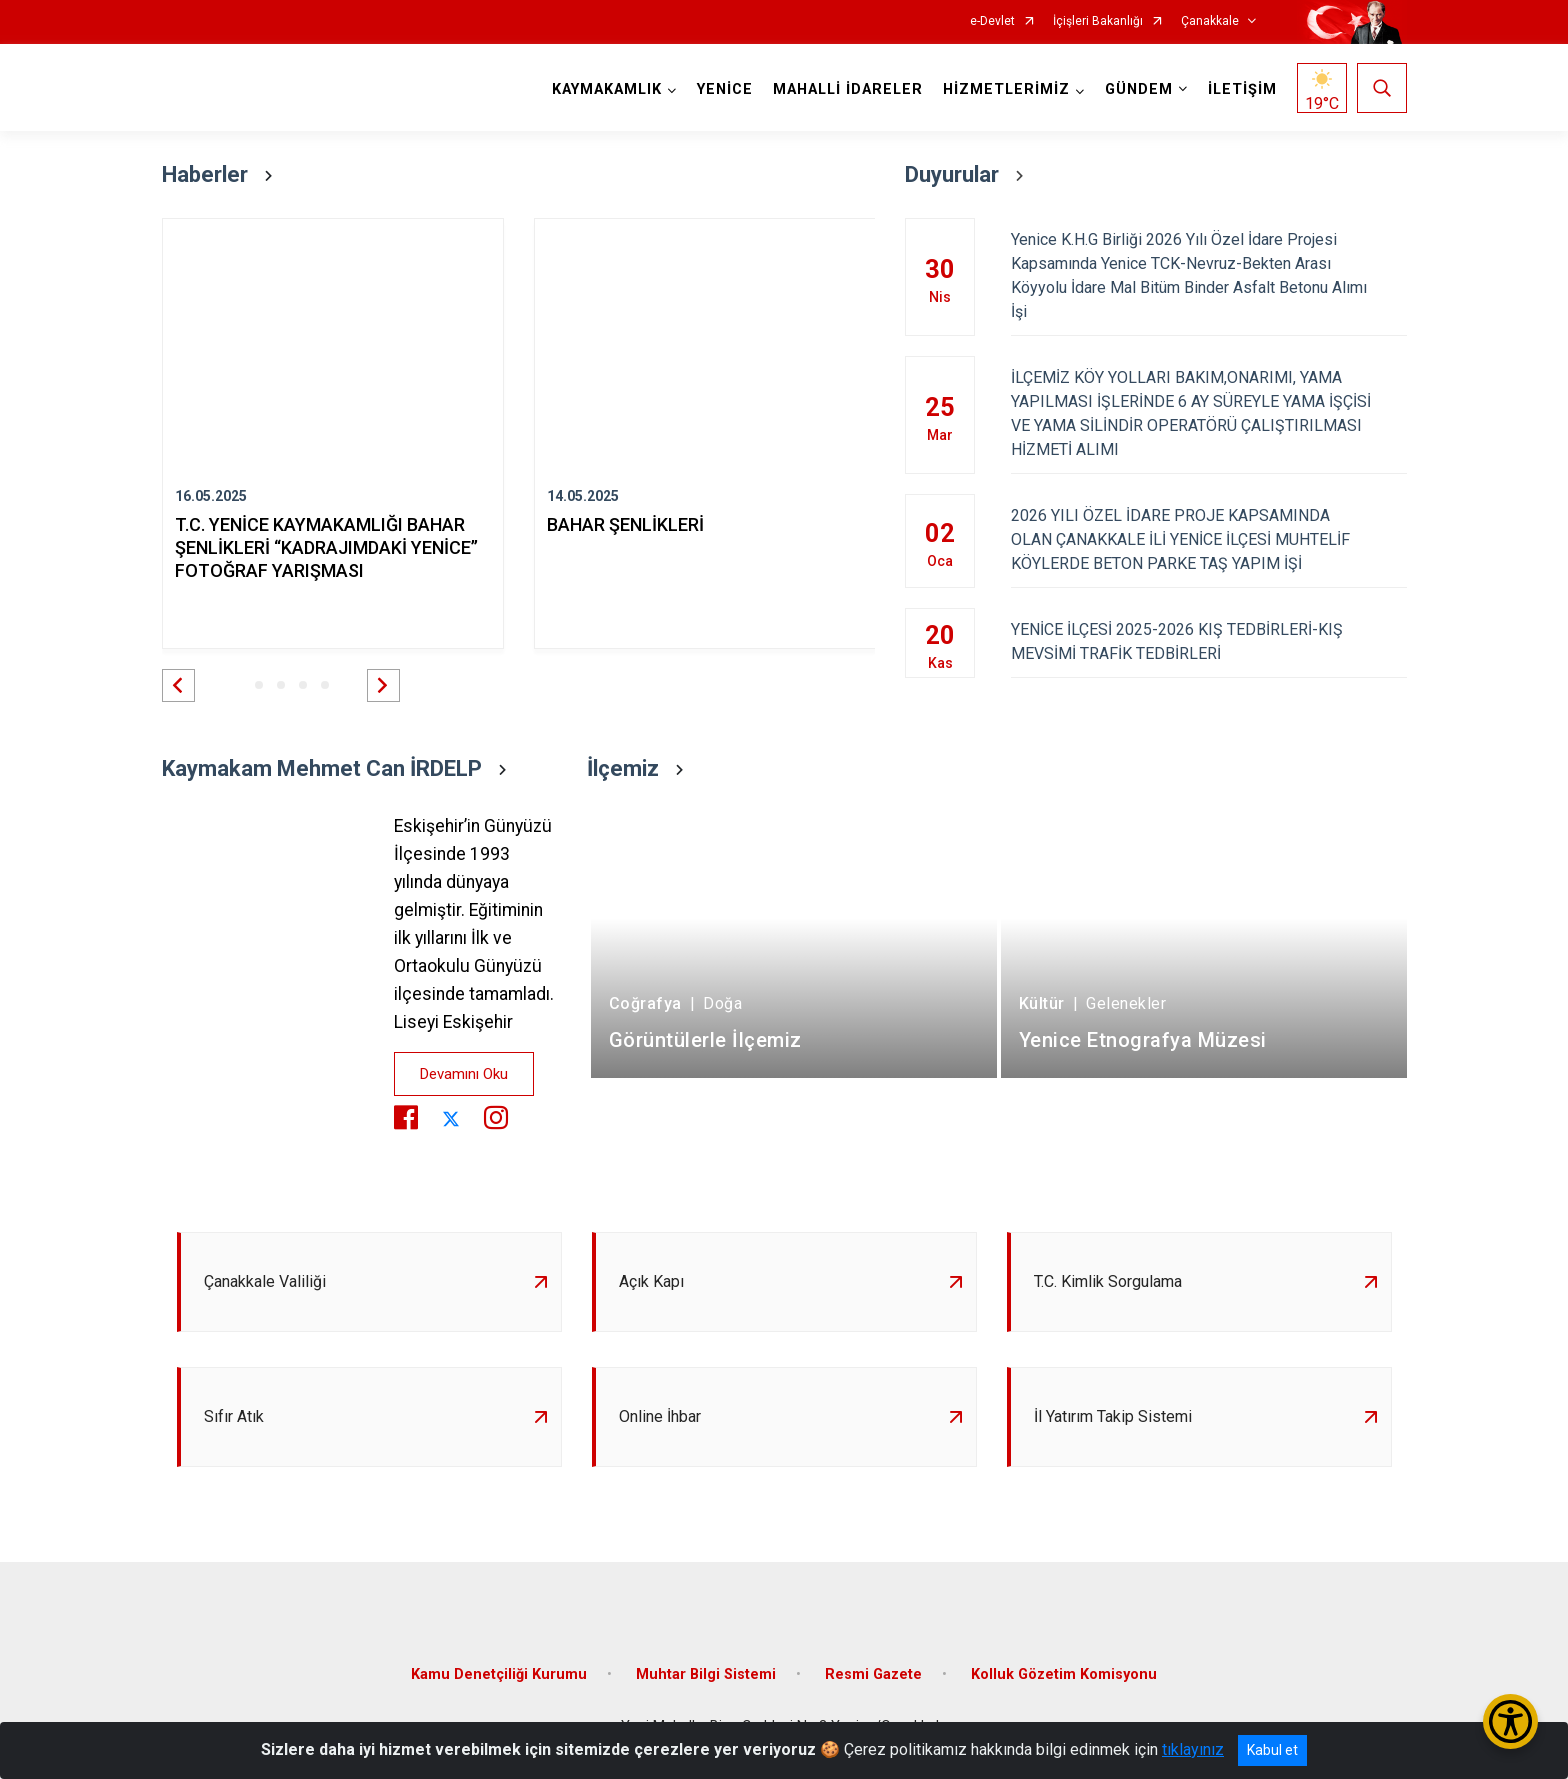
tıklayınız (1193, 1749)
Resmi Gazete (873, 1674)
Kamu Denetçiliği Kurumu (499, 1674)
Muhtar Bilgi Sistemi (706, 1674)
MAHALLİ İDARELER (848, 89)
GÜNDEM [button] (1139, 89)
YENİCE (725, 89)
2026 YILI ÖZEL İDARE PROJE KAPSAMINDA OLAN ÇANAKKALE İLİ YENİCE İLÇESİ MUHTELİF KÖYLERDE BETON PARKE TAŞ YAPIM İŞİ (1208, 539)
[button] (178, 685)
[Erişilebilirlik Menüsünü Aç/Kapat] (1510, 1721)
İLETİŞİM (1242, 89)
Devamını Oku (464, 1074)
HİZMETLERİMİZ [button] (1006, 89)
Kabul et (1272, 1750)
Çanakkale (1210, 21)
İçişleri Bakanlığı (1098, 21)
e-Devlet (992, 21)
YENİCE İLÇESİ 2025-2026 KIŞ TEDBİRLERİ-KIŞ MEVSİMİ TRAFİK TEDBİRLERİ (1208, 641)
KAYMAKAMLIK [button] (607, 89)
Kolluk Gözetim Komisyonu (1064, 1674)
